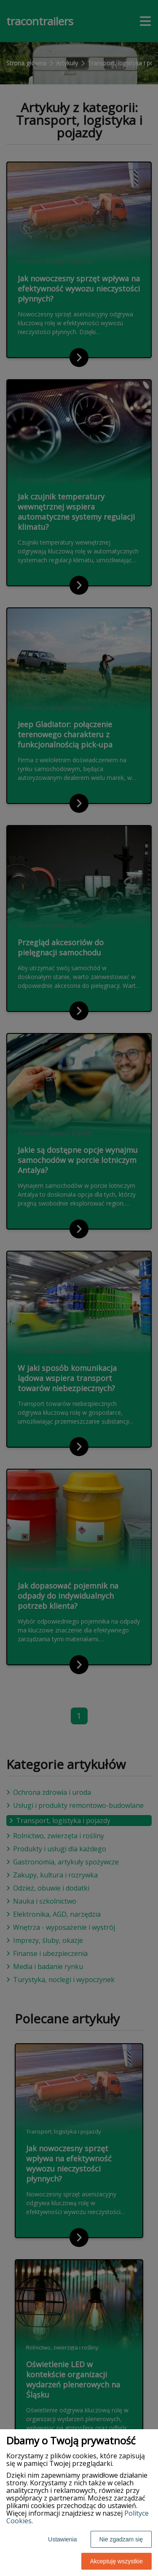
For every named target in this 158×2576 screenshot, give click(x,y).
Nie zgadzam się (121, 2539)
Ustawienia (62, 2539)
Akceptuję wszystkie (116, 2561)
